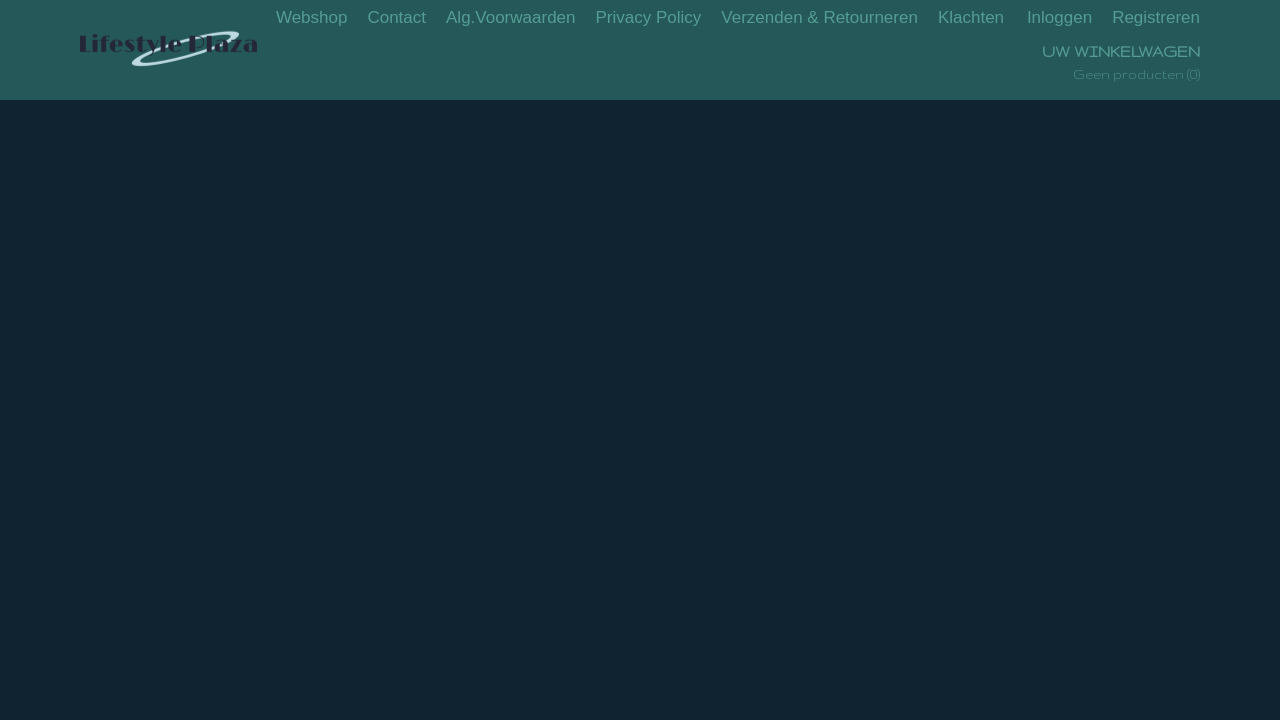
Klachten (971, 17)
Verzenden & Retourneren (819, 17)
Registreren (1156, 17)
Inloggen (1059, 17)
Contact (396, 17)
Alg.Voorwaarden (510, 17)
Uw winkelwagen (1121, 51)
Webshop (312, 17)
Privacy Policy (649, 17)
